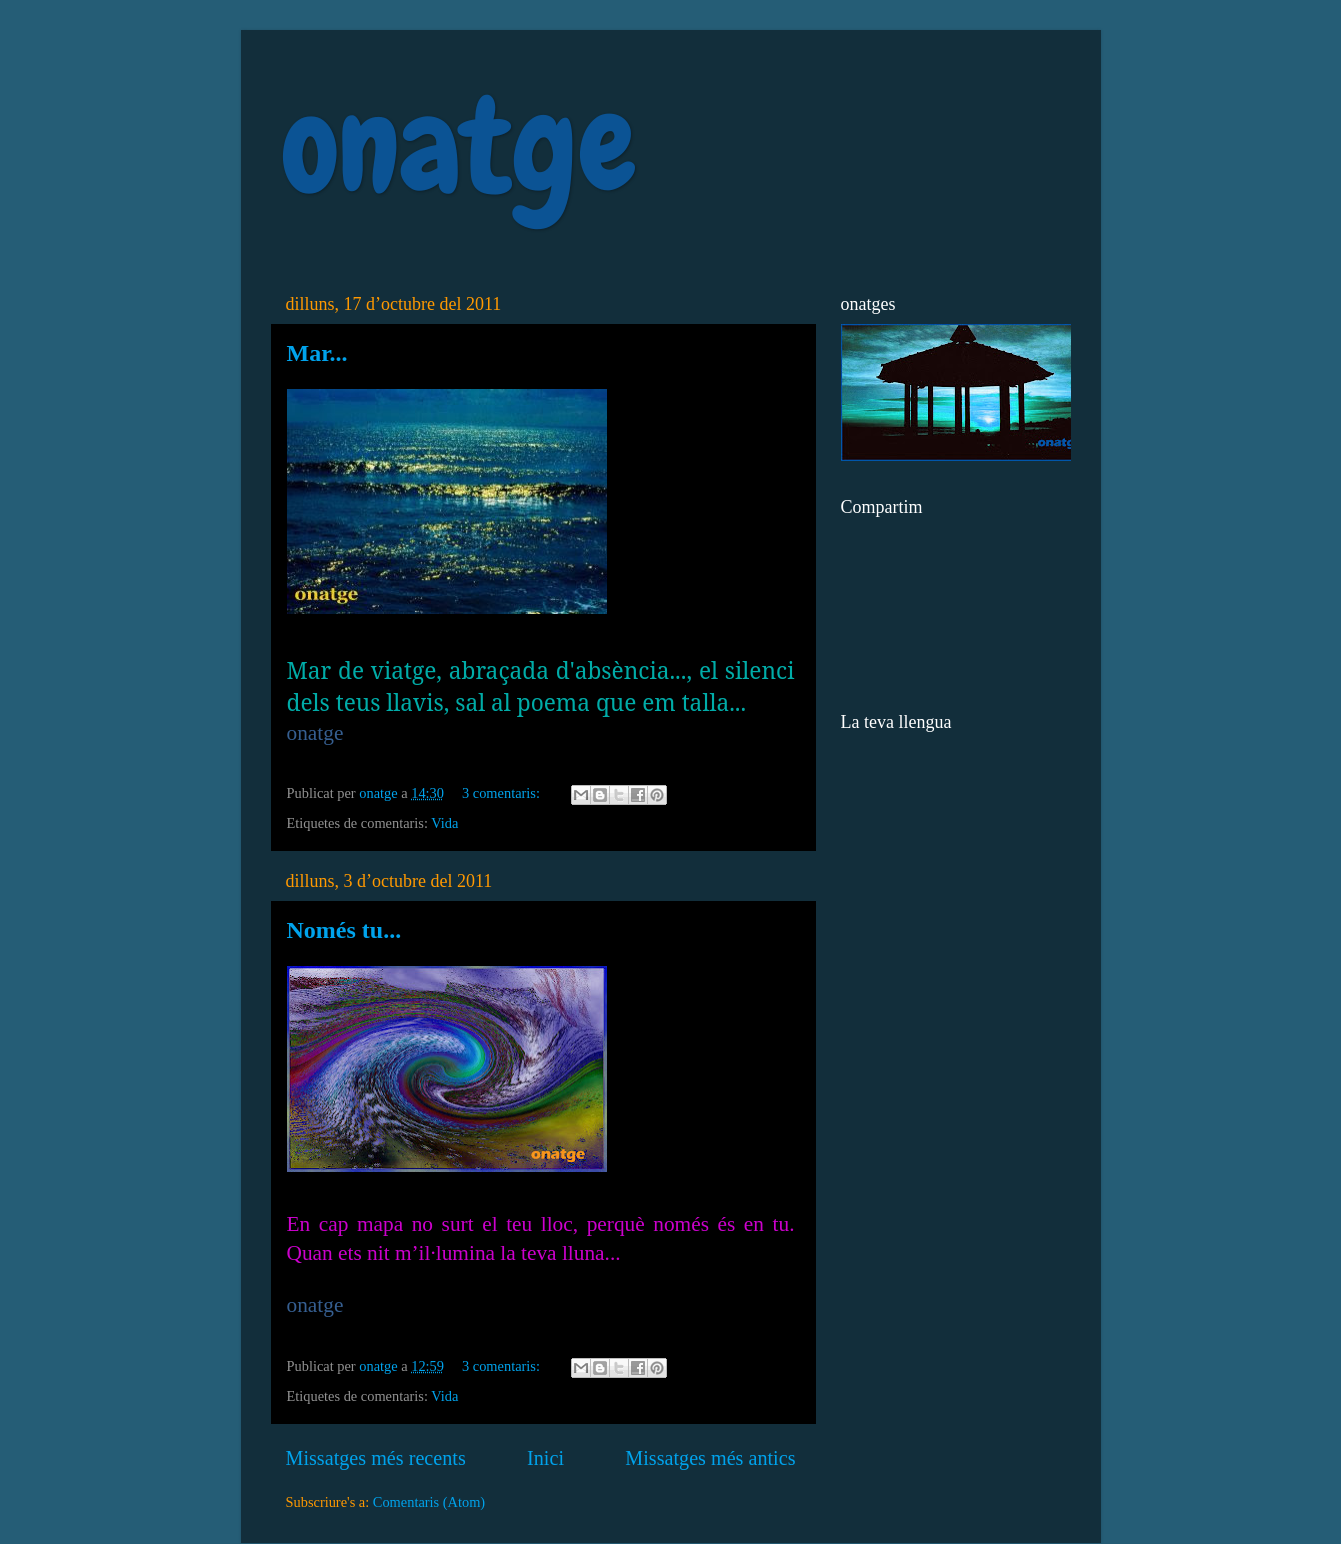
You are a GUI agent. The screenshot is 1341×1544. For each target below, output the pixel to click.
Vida (444, 823)
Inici (545, 1458)
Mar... (317, 353)
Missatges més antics (710, 1458)
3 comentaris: (503, 793)
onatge (458, 146)
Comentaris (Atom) (429, 1502)
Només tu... (344, 930)
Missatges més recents (376, 1458)
